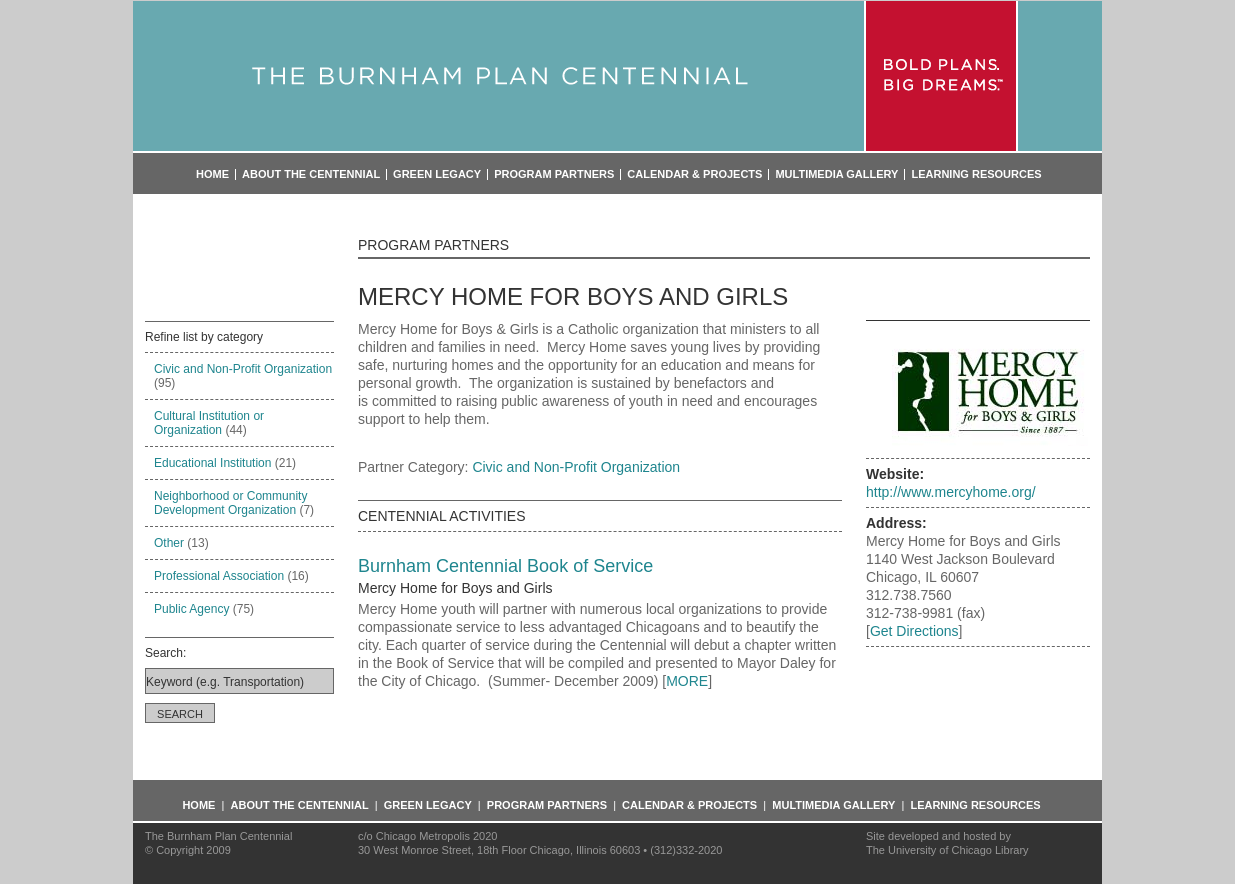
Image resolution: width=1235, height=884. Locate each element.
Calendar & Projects (694, 174)
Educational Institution (212, 463)
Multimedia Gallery (836, 174)
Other (169, 543)
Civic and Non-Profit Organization (243, 369)
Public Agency (191, 609)
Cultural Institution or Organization (209, 423)
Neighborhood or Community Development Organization (230, 503)
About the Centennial (311, 174)
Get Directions (914, 631)
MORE (687, 681)
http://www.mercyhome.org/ (951, 492)
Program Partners (554, 174)
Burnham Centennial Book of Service (505, 566)
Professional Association (219, 576)
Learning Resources (976, 174)
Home (212, 174)
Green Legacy (437, 174)
